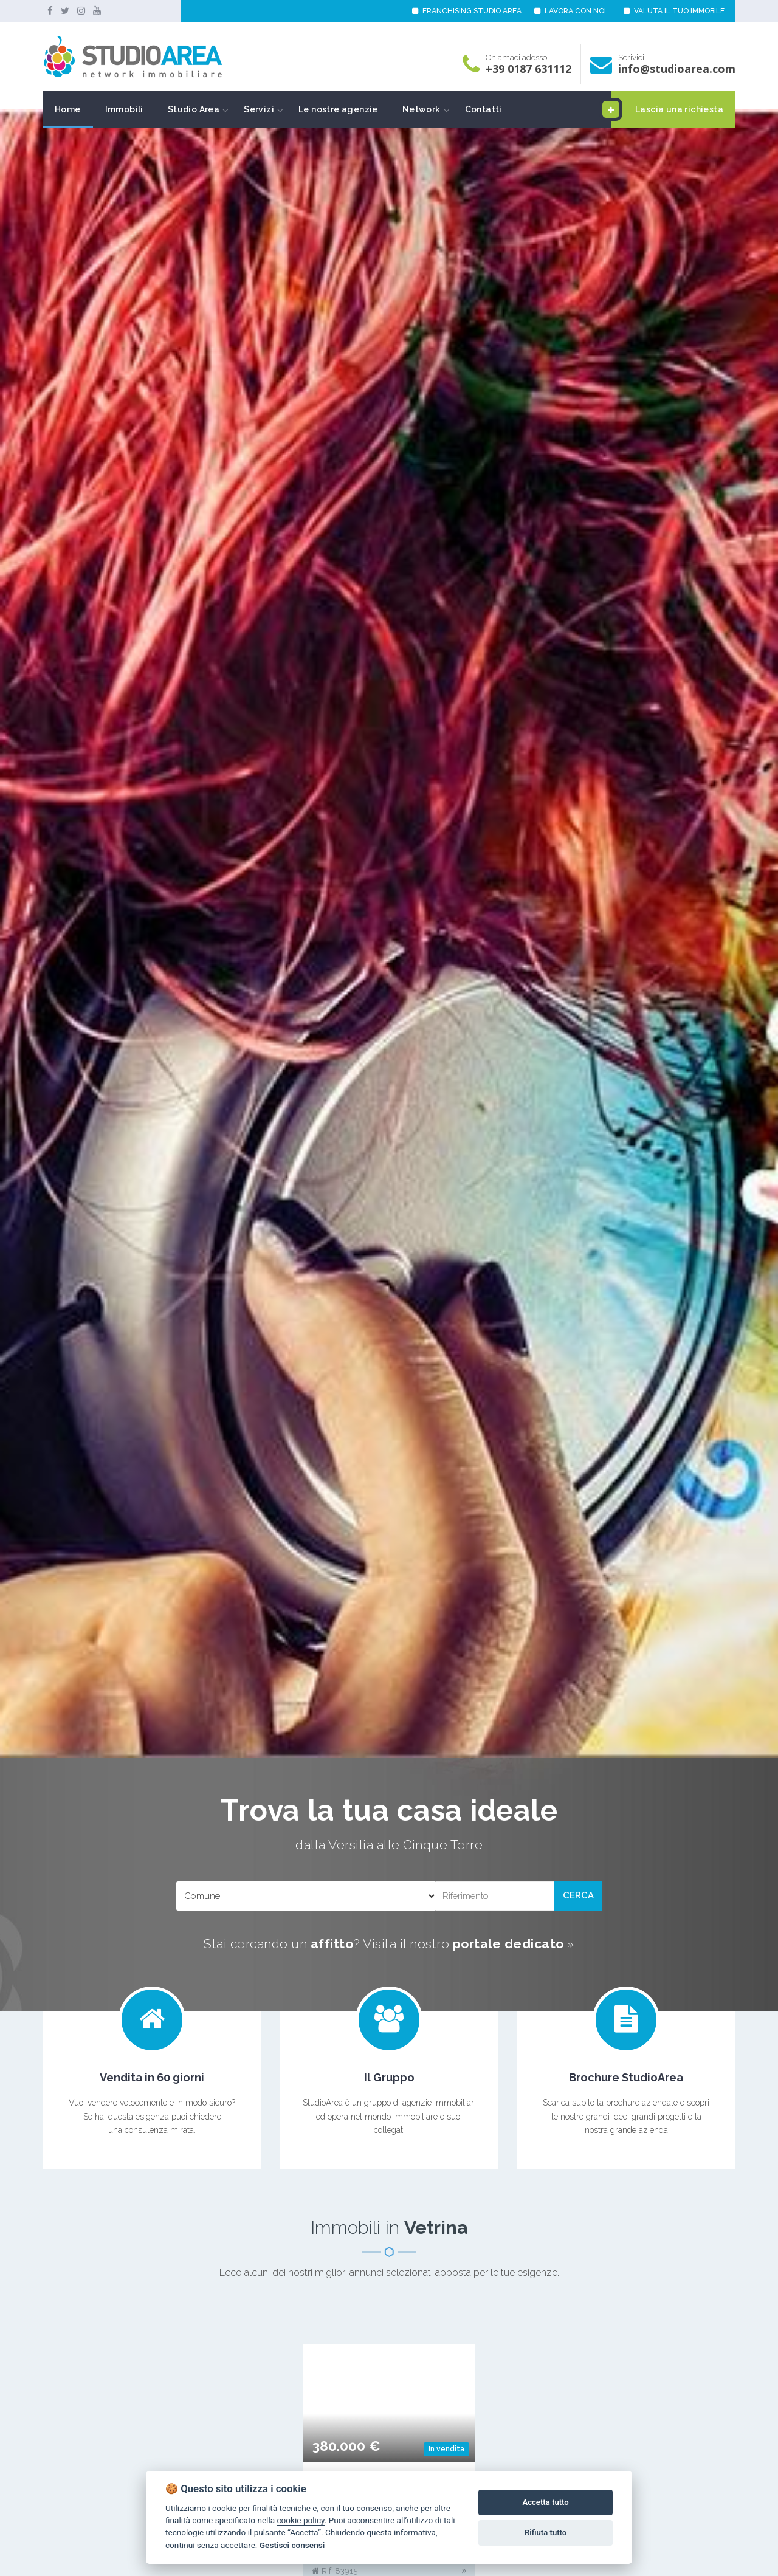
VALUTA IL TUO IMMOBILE (674, 11)
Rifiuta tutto (545, 2532)
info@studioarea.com (676, 68)
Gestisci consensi (292, 2545)
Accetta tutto (545, 2502)
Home (68, 109)
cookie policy (300, 2520)
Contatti (483, 109)
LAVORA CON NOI (570, 11)
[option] (389, 933)
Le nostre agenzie (338, 109)
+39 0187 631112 (528, 68)
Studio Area (193, 109)
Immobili (124, 109)
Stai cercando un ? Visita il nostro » (389, 1943)
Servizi (259, 109)
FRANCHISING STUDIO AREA (467, 11)
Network (421, 109)
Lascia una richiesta (667, 109)
